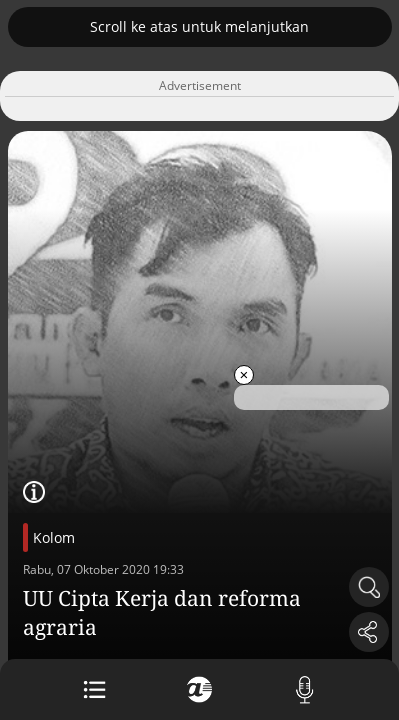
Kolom (54, 537)
